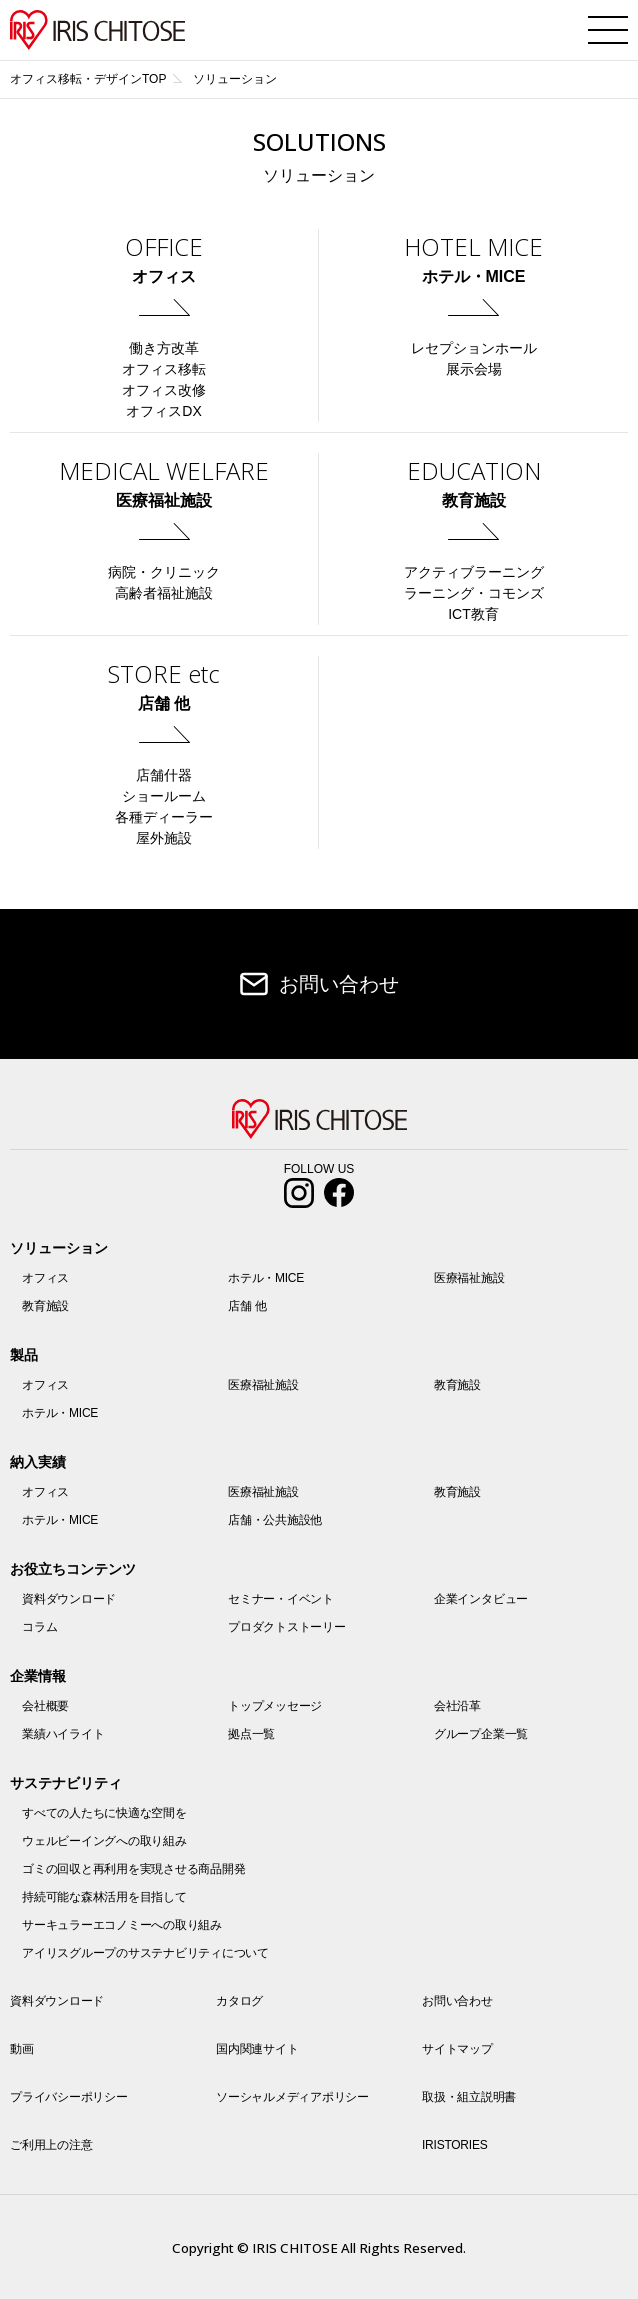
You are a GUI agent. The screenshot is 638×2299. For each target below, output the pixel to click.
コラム (39, 1627)
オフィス (45, 1278)
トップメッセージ (275, 1706)
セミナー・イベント (281, 1599)
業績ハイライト (63, 1734)
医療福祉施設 (469, 1278)
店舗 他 (247, 1306)
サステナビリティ (66, 1783)
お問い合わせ (339, 984)
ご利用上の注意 (51, 2145)
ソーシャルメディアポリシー (292, 2097)
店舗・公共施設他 (275, 1520)
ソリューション (59, 1248)
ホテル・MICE (266, 1278)
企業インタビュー (481, 1599)
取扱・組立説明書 (469, 2097)
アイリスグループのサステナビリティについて (145, 1953)
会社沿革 (457, 1706)
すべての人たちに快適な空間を (104, 1813)
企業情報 (38, 1676)
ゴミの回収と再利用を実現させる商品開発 (133, 1869)
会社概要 (45, 1706)
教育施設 (45, 1306)
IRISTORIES (454, 2145)
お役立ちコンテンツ (73, 1569)
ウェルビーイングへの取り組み (104, 1841)
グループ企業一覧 (481, 1734)
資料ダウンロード (69, 1599)
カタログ (239, 2001)
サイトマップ (457, 2049)
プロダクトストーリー (287, 1627)
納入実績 (38, 1462)
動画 (22, 2049)
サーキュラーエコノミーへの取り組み (122, 1925)
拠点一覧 (251, 1734)
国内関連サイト (257, 2049)
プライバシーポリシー (69, 2097)
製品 (24, 1355)
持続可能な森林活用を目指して (104, 1897)
